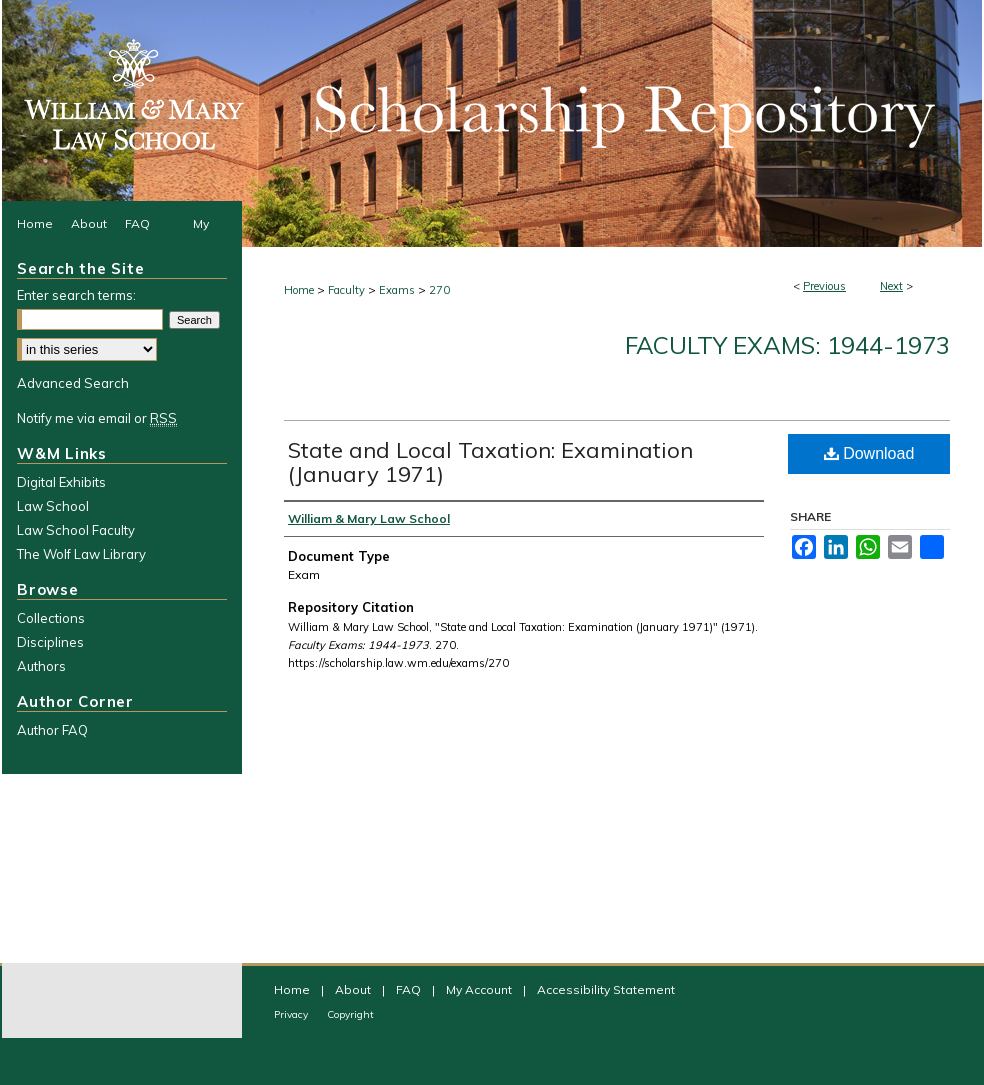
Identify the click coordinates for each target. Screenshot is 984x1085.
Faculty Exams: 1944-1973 (787, 345)
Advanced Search (73, 383)
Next (891, 286)
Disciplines (50, 642)
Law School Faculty (76, 530)
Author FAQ (52, 730)
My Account (480, 989)
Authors (41, 666)
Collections (51, 618)
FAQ (410, 989)
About (354, 989)
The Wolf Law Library (81, 554)
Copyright (350, 1014)
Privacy (292, 1014)
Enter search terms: (76, 295)
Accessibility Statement (606, 989)
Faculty (346, 290)
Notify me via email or (97, 418)
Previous (824, 286)
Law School (53, 506)
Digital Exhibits (61, 482)
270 (439, 290)
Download (869, 453)
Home (299, 290)
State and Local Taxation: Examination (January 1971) (490, 462)
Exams (397, 290)
